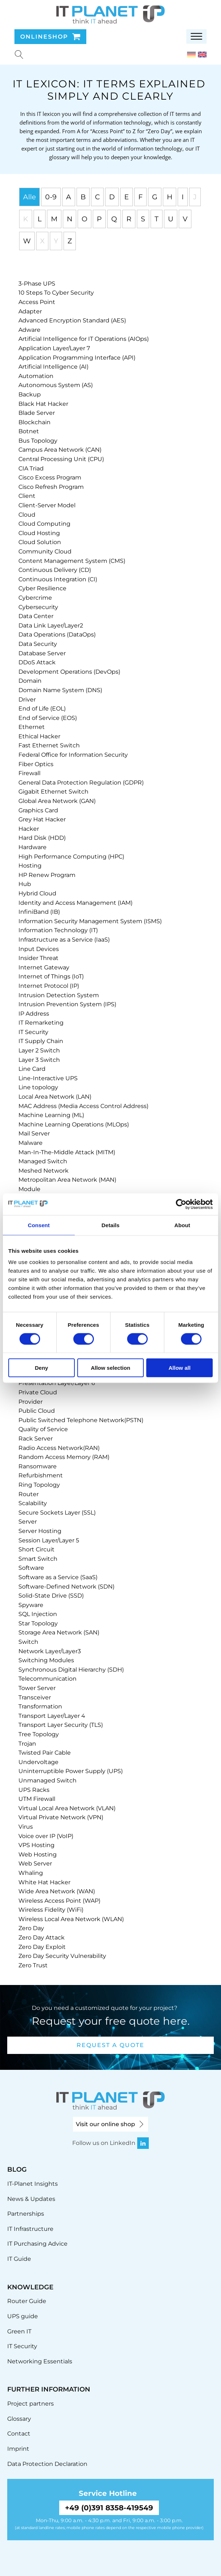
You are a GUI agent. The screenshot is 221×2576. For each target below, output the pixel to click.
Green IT (19, 2331)
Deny (41, 1368)
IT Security (22, 2346)
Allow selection (110, 1368)
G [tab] (154, 196)
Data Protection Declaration (47, 2463)
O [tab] (84, 218)
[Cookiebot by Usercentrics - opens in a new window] (181, 1204)
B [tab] (83, 196)
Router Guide (26, 2301)
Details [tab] (110, 1225)
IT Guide (19, 2258)
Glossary (19, 2418)
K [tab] (25, 218)
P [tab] (99, 218)
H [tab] (169, 196)
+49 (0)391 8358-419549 (109, 2507)
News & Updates (31, 2198)
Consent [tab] (39, 1225)
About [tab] (182, 1225)
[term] (36, 283)
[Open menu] (196, 36)
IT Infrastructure (30, 2228)
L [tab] (40, 218)
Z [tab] (70, 240)
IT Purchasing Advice (37, 2243)
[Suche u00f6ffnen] (19, 54)
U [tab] (170, 218)
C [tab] (97, 196)
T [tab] (157, 218)
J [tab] (195, 196)
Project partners (30, 2403)
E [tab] (126, 196)
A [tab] (68, 196)
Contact (18, 2433)
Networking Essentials (39, 2361)
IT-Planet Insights (32, 2183)
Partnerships (25, 2213)
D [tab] (112, 196)
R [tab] (128, 218)
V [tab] (185, 218)
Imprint (18, 2448)
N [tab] (69, 218)
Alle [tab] (29, 196)
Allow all (180, 1368)
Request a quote (110, 2045)
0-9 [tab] (51, 196)
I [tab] (183, 196)
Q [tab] (114, 218)
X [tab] (42, 240)
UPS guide (22, 2316)
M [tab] (54, 218)
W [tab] (27, 240)
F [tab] (140, 196)
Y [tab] (56, 240)
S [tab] (143, 218)
